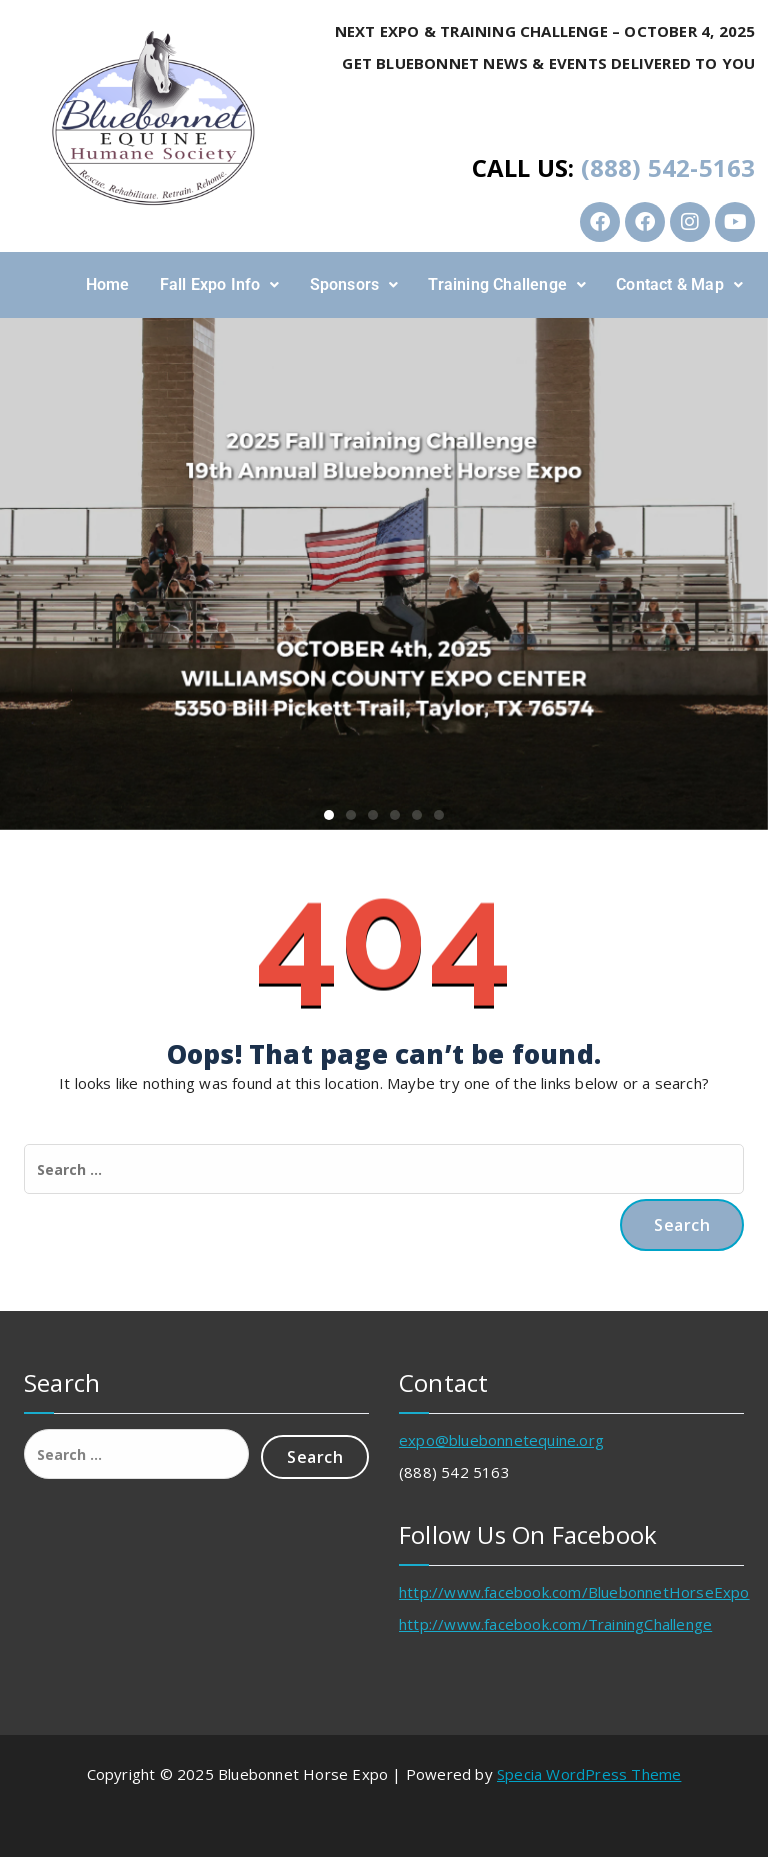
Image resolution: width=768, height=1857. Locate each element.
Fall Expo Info (220, 284)
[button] (220, 285)
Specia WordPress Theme (589, 1774)
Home (108, 284)
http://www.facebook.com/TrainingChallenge (555, 1624)
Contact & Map (679, 284)
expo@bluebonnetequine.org (501, 1440)
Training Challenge (507, 284)
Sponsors (354, 284)
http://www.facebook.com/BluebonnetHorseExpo (574, 1592)
